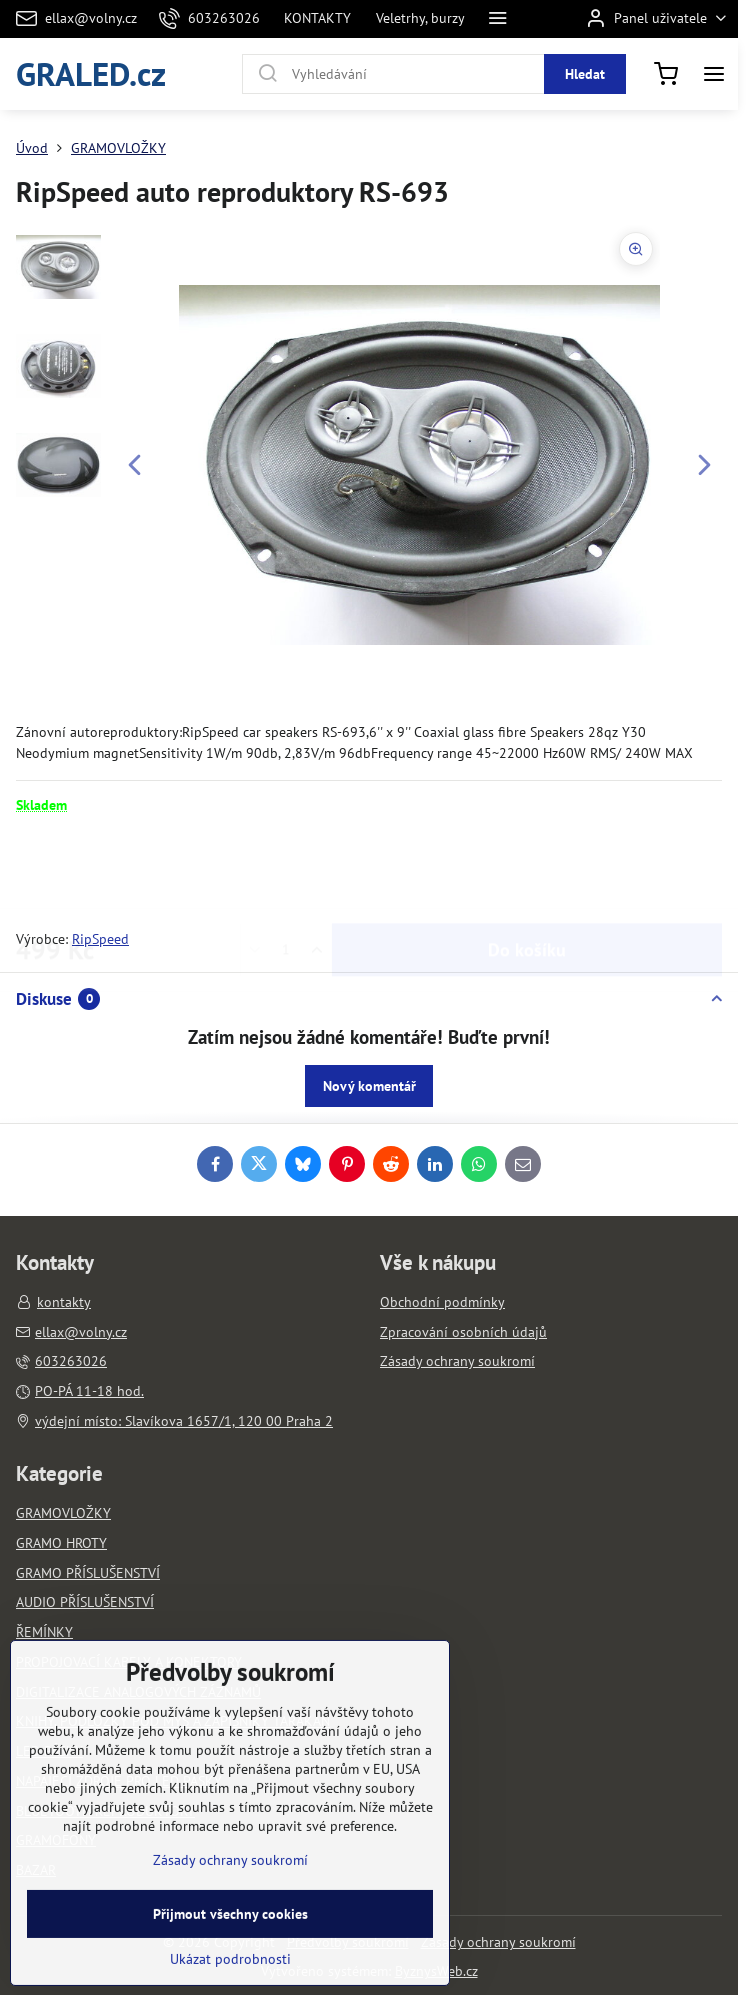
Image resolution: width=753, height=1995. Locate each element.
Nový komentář (369, 1086)
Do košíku (527, 871)
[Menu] (714, 74)
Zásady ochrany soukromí (498, 1942)
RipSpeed (100, 939)
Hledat (585, 74)
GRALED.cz (91, 73)
